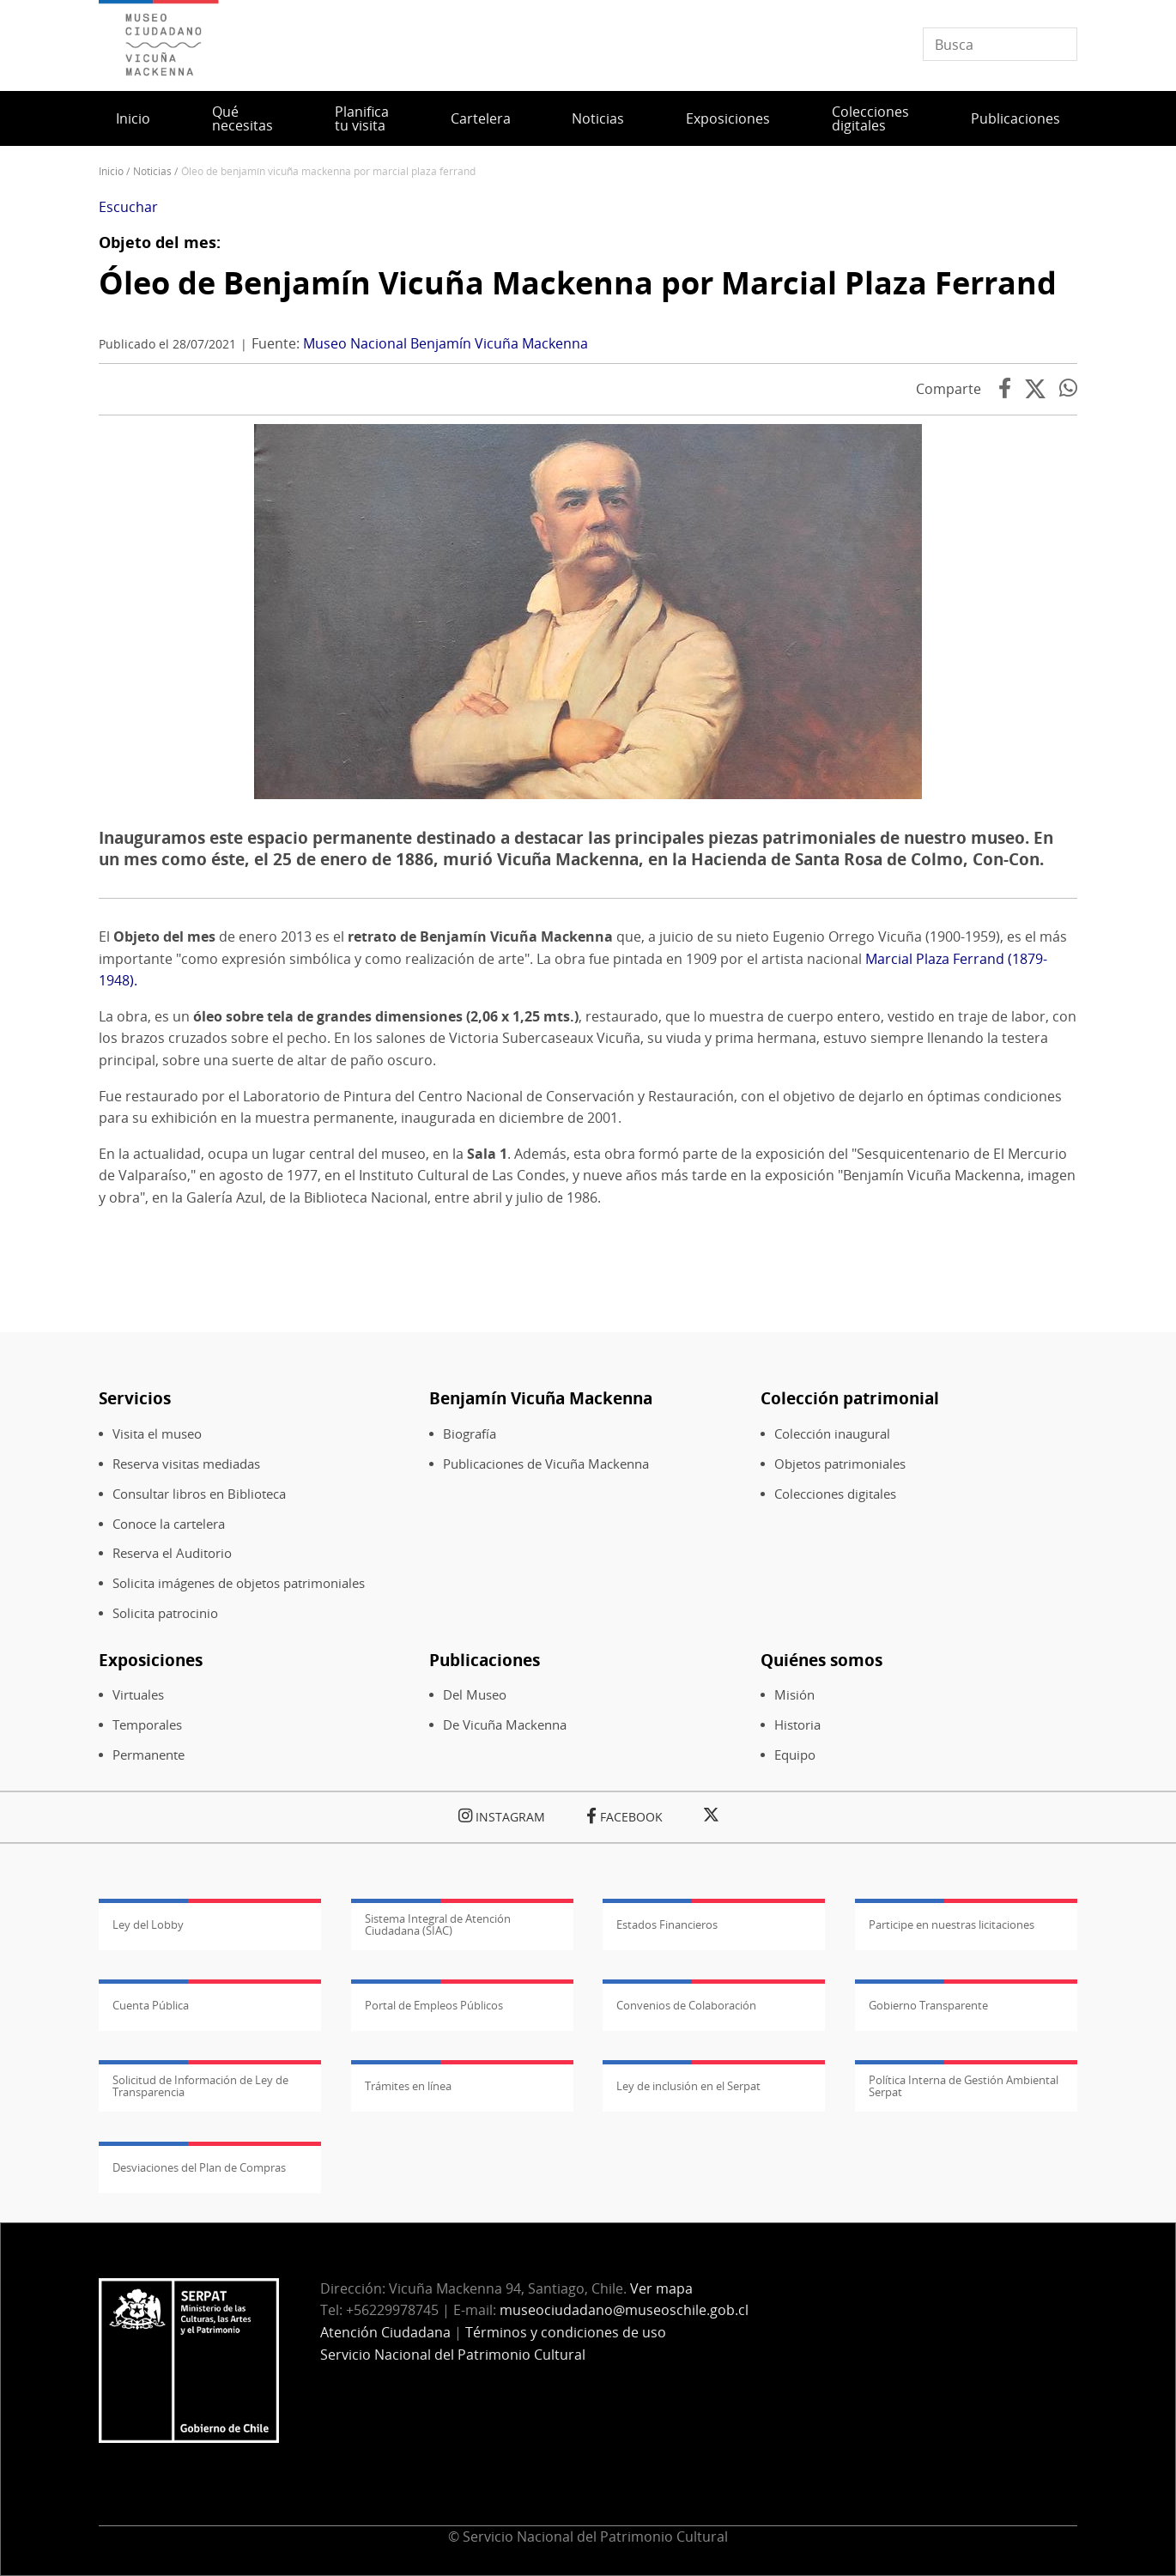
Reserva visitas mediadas (186, 1464)
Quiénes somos (821, 1659)
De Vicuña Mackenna (505, 1725)
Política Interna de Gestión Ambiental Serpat (963, 2086)
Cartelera (481, 118)
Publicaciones (1015, 118)
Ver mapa (661, 2288)
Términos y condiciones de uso (565, 2332)
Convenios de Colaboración (686, 2005)
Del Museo (474, 1695)
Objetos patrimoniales (840, 1464)
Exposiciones (728, 118)
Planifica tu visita (362, 118)
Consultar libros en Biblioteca (199, 1494)
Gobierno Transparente (928, 2005)
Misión (794, 1695)
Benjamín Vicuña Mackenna (540, 1398)
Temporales (147, 1725)
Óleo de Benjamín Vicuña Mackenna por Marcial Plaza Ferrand (578, 283)
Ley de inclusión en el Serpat (688, 2086)
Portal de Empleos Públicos (434, 2005)
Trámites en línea (408, 2086)
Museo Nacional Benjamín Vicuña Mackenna (445, 343)
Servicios (135, 1398)
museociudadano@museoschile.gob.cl (626, 2309)
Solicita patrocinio (165, 1613)
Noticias (598, 118)
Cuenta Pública (150, 2005)
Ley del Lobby (148, 1924)
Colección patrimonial (850, 1398)
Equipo (794, 1755)
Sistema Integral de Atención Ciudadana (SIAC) (438, 1924)
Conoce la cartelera (168, 1524)
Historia (797, 1725)
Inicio (133, 118)
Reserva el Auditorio (172, 1553)
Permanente (148, 1755)
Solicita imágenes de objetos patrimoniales (238, 1583)
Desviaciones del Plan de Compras (199, 2167)
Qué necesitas (242, 118)
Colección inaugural (832, 1434)
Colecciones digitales (870, 118)
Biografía (469, 1434)
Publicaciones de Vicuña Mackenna (546, 1464)
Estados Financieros (667, 1924)
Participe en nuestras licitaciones (951, 1924)
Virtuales (138, 1695)
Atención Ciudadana (385, 2332)
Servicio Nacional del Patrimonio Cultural (452, 2354)
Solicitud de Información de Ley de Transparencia (200, 2086)
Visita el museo (157, 1434)
